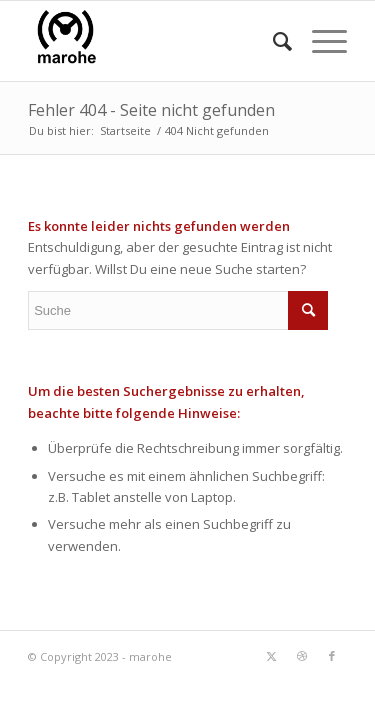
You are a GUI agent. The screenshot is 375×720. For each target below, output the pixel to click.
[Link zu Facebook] (332, 656)
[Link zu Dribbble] (302, 656)
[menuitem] (272, 41)
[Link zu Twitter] (272, 656)
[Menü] (319, 41)
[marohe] (155, 41)
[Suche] (272, 41)
